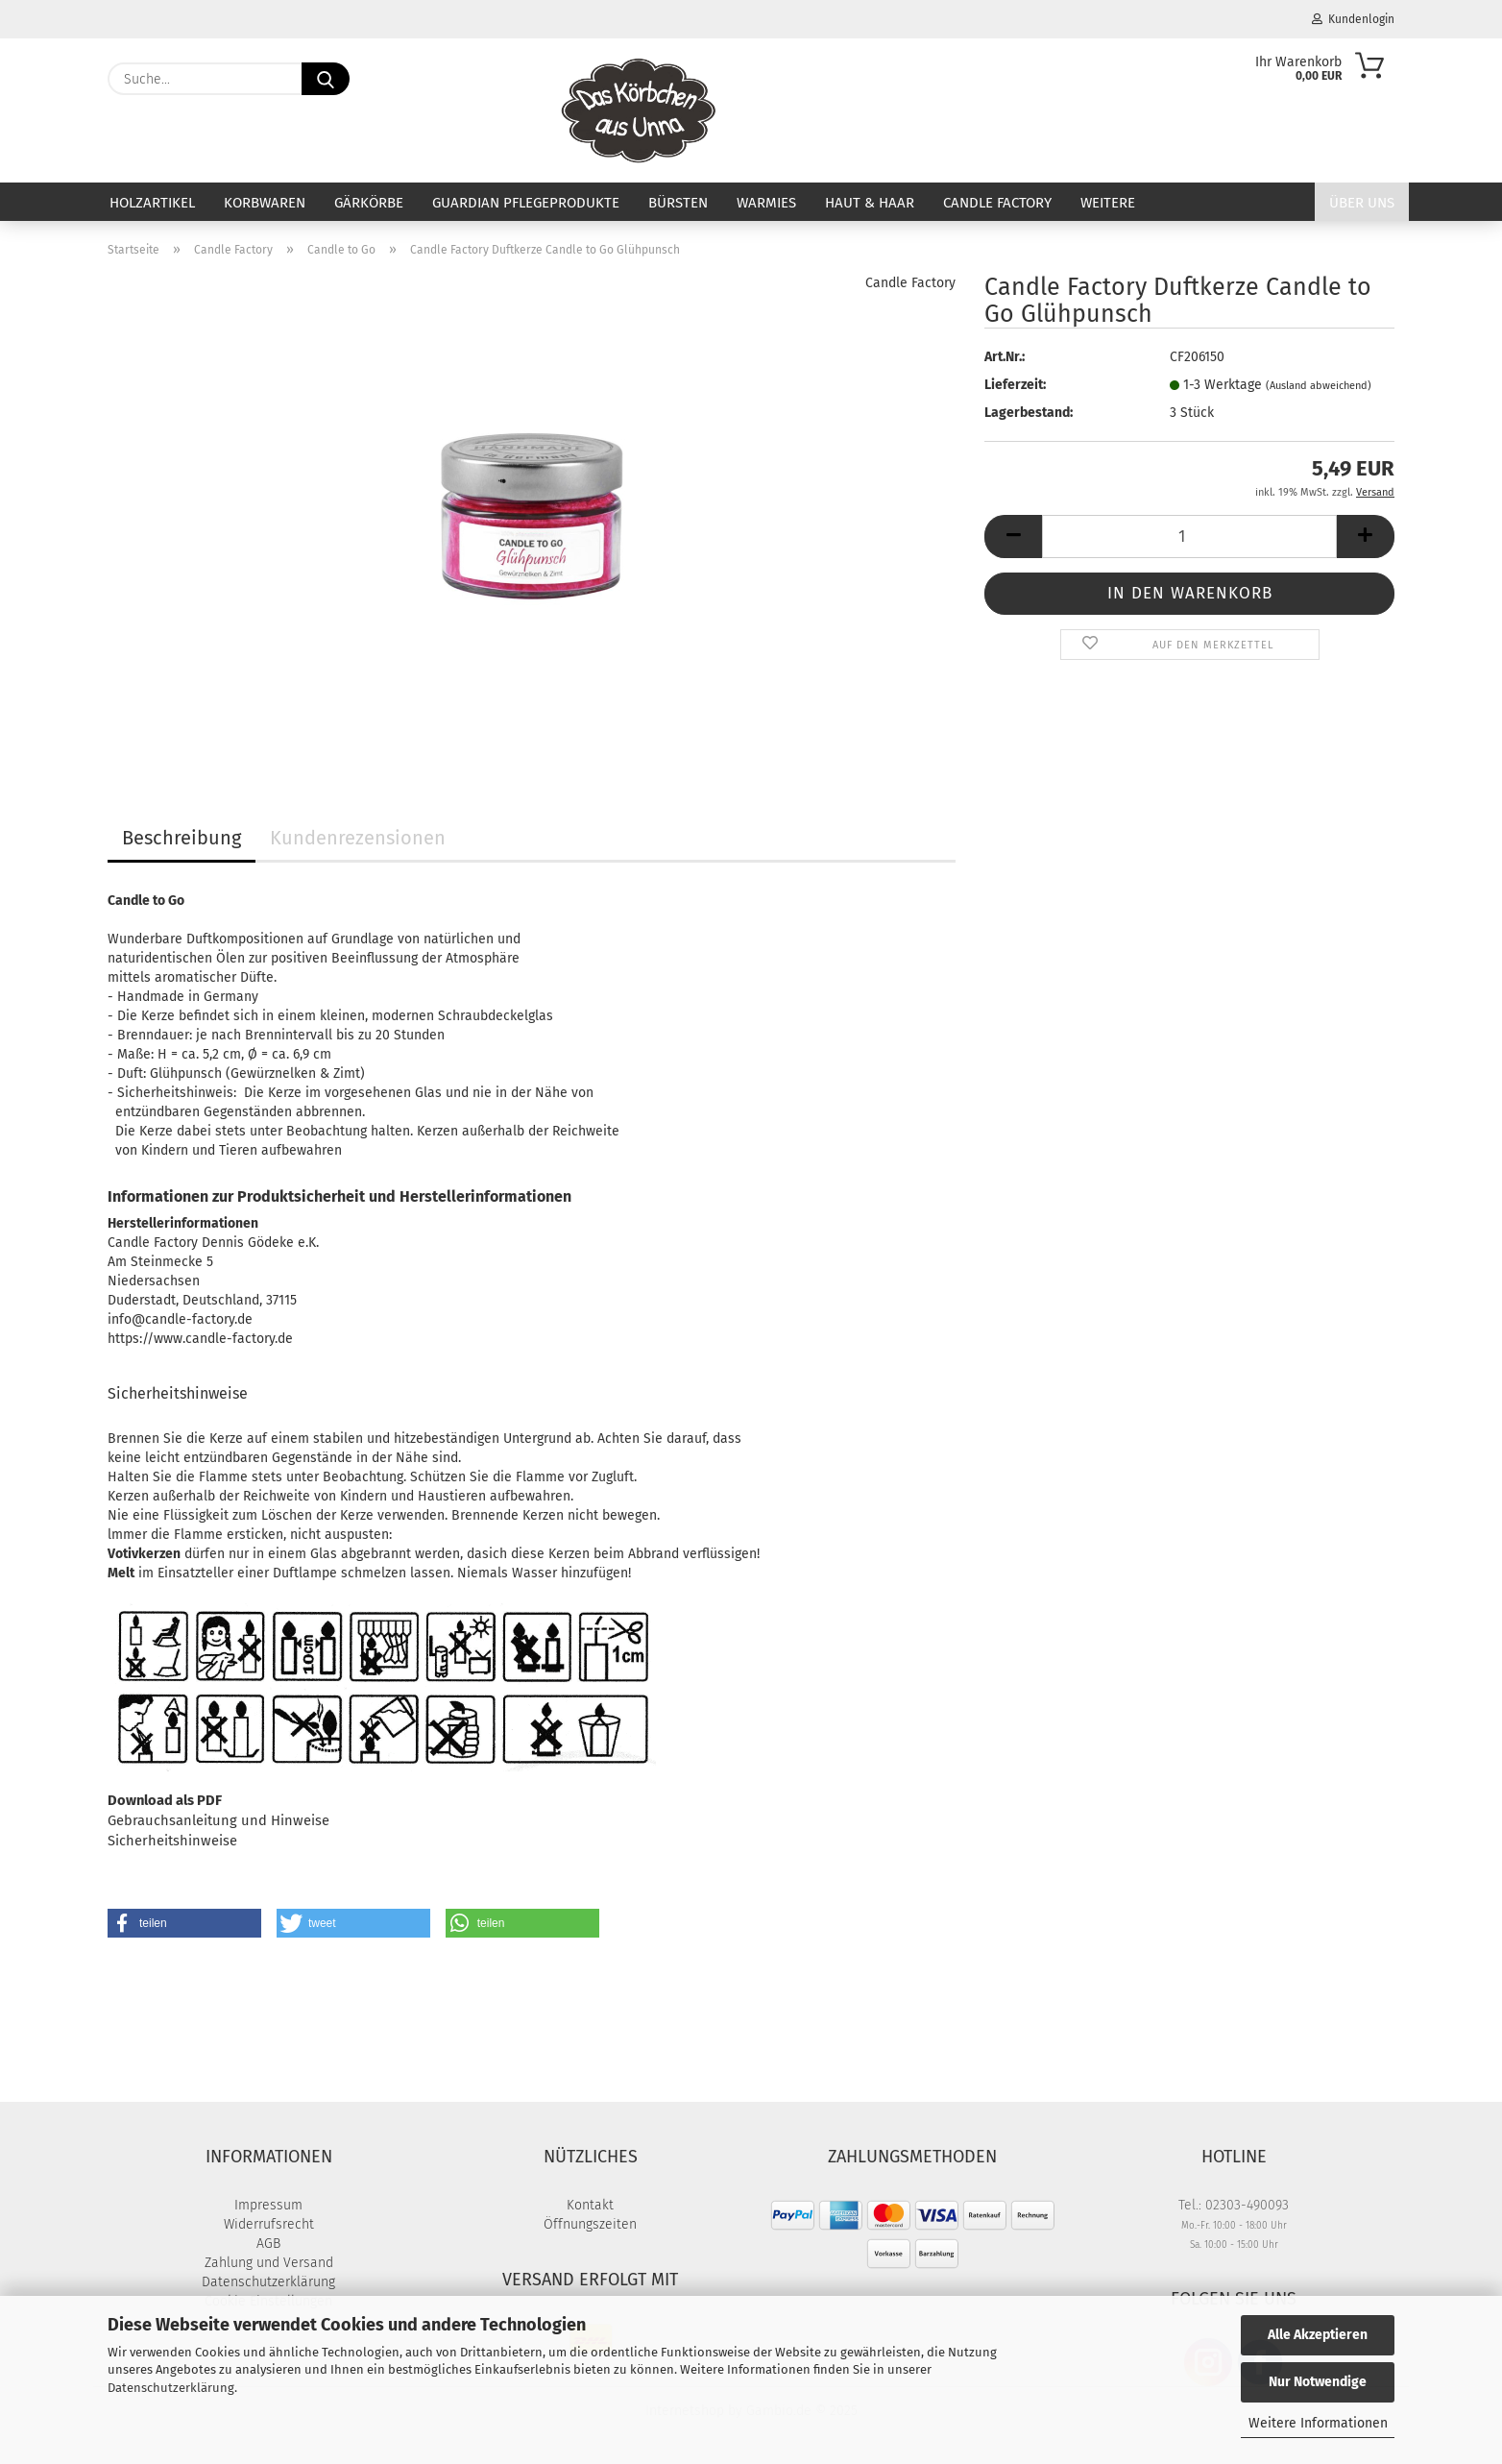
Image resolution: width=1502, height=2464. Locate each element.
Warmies (766, 202)
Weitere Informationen (1318, 2423)
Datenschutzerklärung (171, 2387)
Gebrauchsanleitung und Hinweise (218, 1820)
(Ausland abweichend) (1318, 385)
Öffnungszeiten (590, 2224)
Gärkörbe (368, 202)
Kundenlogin (1353, 19)
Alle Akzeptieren (1318, 2335)
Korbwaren (264, 202)
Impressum (268, 2205)
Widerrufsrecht (269, 2224)
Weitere (1107, 202)
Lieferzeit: (1015, 385)
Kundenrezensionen (358, 837)
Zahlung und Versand (269, 2263)
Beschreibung (181, 837)
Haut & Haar (869, 202)
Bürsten (678, 202)
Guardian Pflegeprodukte (525, 202)
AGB (268, 2243)
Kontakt (590, 2205)
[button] (1013, 536)
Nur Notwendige (1318, 2382)
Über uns (1361, 202)
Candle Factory (997, 202)
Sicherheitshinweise (172, 1840)
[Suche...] (326, 78)
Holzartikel (152, 202)
